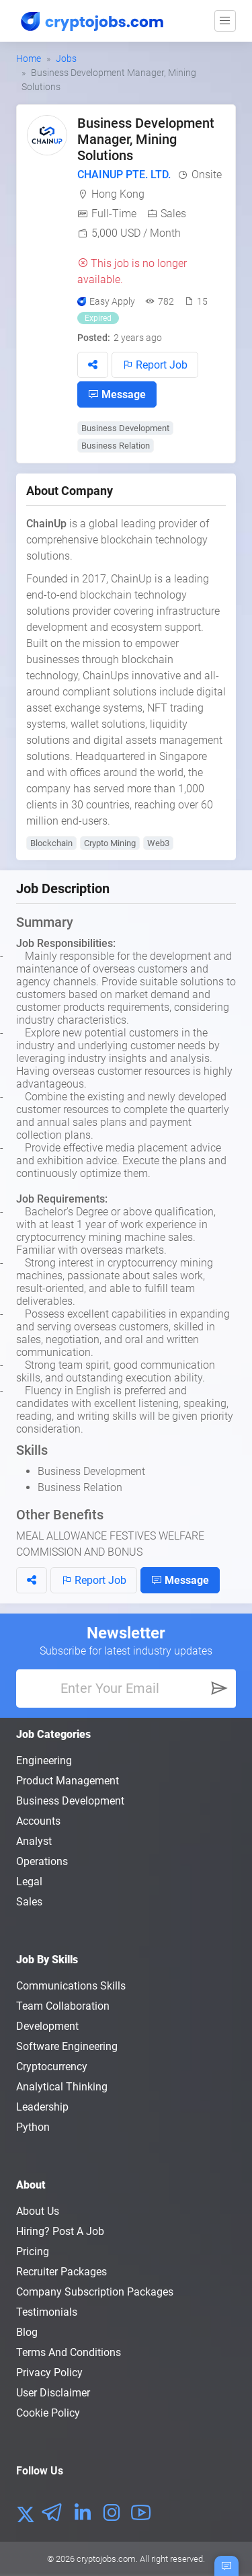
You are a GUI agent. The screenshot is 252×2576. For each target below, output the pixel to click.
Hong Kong (117, 194)
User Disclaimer (53, 2392)
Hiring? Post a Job (60, 2231)
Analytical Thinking (62, 2086)
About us (37, 2211)
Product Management (67, 1780)
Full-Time (113, 213)
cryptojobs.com (106, 2559)
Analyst (34, 1841)
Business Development (125, 428)
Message (117, 394)
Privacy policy (49, 2372)
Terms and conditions (68, 2352)
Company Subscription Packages (94, 2291)
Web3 (158, 843)
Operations (42, 1861)
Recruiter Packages (61, 2271)
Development (47, 2026)
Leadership (42, 2106)
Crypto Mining (110, 843)
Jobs (66, 58)
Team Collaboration (63, 2006)
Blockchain (51, 843)
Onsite (207, 174)
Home (28, 58)
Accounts (38, 1821)
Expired (98, 318)
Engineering (44, 1760)
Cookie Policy (48, 2413)
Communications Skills (71, 1985)
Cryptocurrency (51, 2066)
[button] (92, 365)
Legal (29, 1881)
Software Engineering (67, 2046)
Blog (27, 2332)
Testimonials (46, 2312)
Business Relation (115, 446)
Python (33, 2127)
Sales (173, 213)
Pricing (32, 2251)
